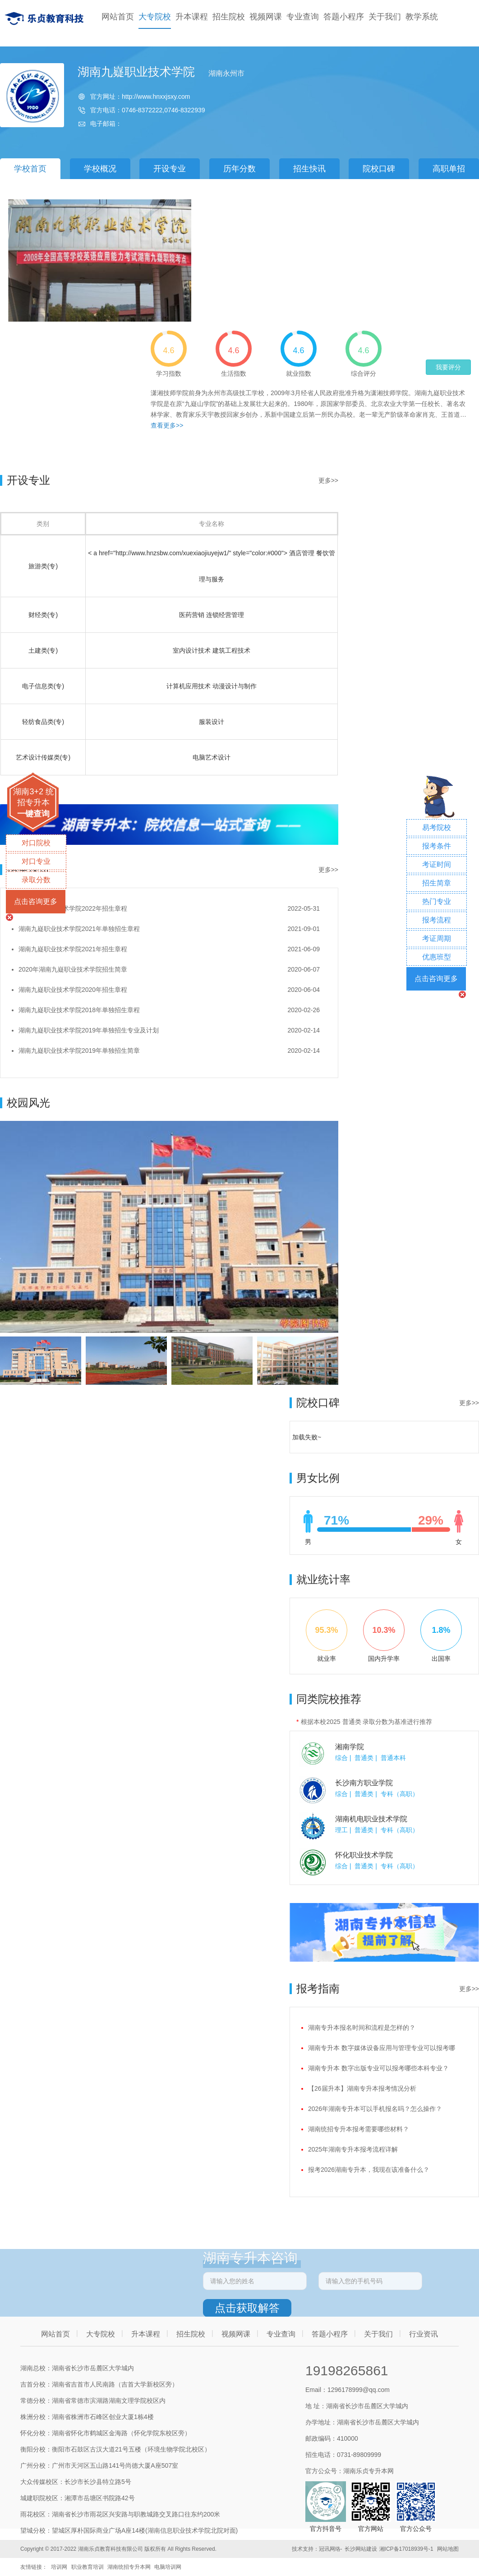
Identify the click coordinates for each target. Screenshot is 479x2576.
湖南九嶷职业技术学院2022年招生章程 (72, 908)
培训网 (59, 2567)
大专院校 (154, 16)
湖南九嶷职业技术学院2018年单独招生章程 (79, 1010)
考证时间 (436, 864)
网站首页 (117, 16)
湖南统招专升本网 (129, 2567)
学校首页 (30, 168)
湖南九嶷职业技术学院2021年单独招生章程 (79, 928)
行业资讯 (423, 2334)
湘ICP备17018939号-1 (406, 2549)
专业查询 (302, 16)
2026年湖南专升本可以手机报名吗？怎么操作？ (375, 2108)
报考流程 (436, 920)
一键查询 (33, 813)
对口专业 (36, 861)
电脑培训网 (167, 2567)
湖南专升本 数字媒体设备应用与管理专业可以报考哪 (381, 2047)
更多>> (328, 480)
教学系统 (421, 16)
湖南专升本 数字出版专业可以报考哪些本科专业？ (378, 2068)
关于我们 (384, 16)
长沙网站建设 (361, 2549)
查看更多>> (167, 425)
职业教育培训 (87, 2567)
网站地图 (448, 2549)
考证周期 (436, 938)
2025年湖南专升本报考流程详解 (353, 2149)
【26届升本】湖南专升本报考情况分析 (362, 2088)
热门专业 (436, 901)
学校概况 (100, 168)
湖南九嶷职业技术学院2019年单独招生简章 (79, 1050)
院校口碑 (379, 168)
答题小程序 (343, 16)
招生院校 (228, 16)
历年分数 (239, 168)
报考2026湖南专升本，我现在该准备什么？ (368, 2169)
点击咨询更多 (35, 901)
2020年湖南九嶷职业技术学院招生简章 (72, 969)
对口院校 (36, 843)
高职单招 (449, 168)
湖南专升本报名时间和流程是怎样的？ (361, 2027)
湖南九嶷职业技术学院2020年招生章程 (72, 989)
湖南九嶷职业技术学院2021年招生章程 (72, 949)
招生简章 (436, 883)
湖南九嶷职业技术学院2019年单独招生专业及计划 (88, 1030)
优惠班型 (436, 957)
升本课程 (191, 16)
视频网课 (265, 16)
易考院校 (436, 827)
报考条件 (436, 846)
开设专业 (169, 168)
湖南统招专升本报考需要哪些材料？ (358, 2129)
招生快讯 (309, 168)
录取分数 (36, 880)
